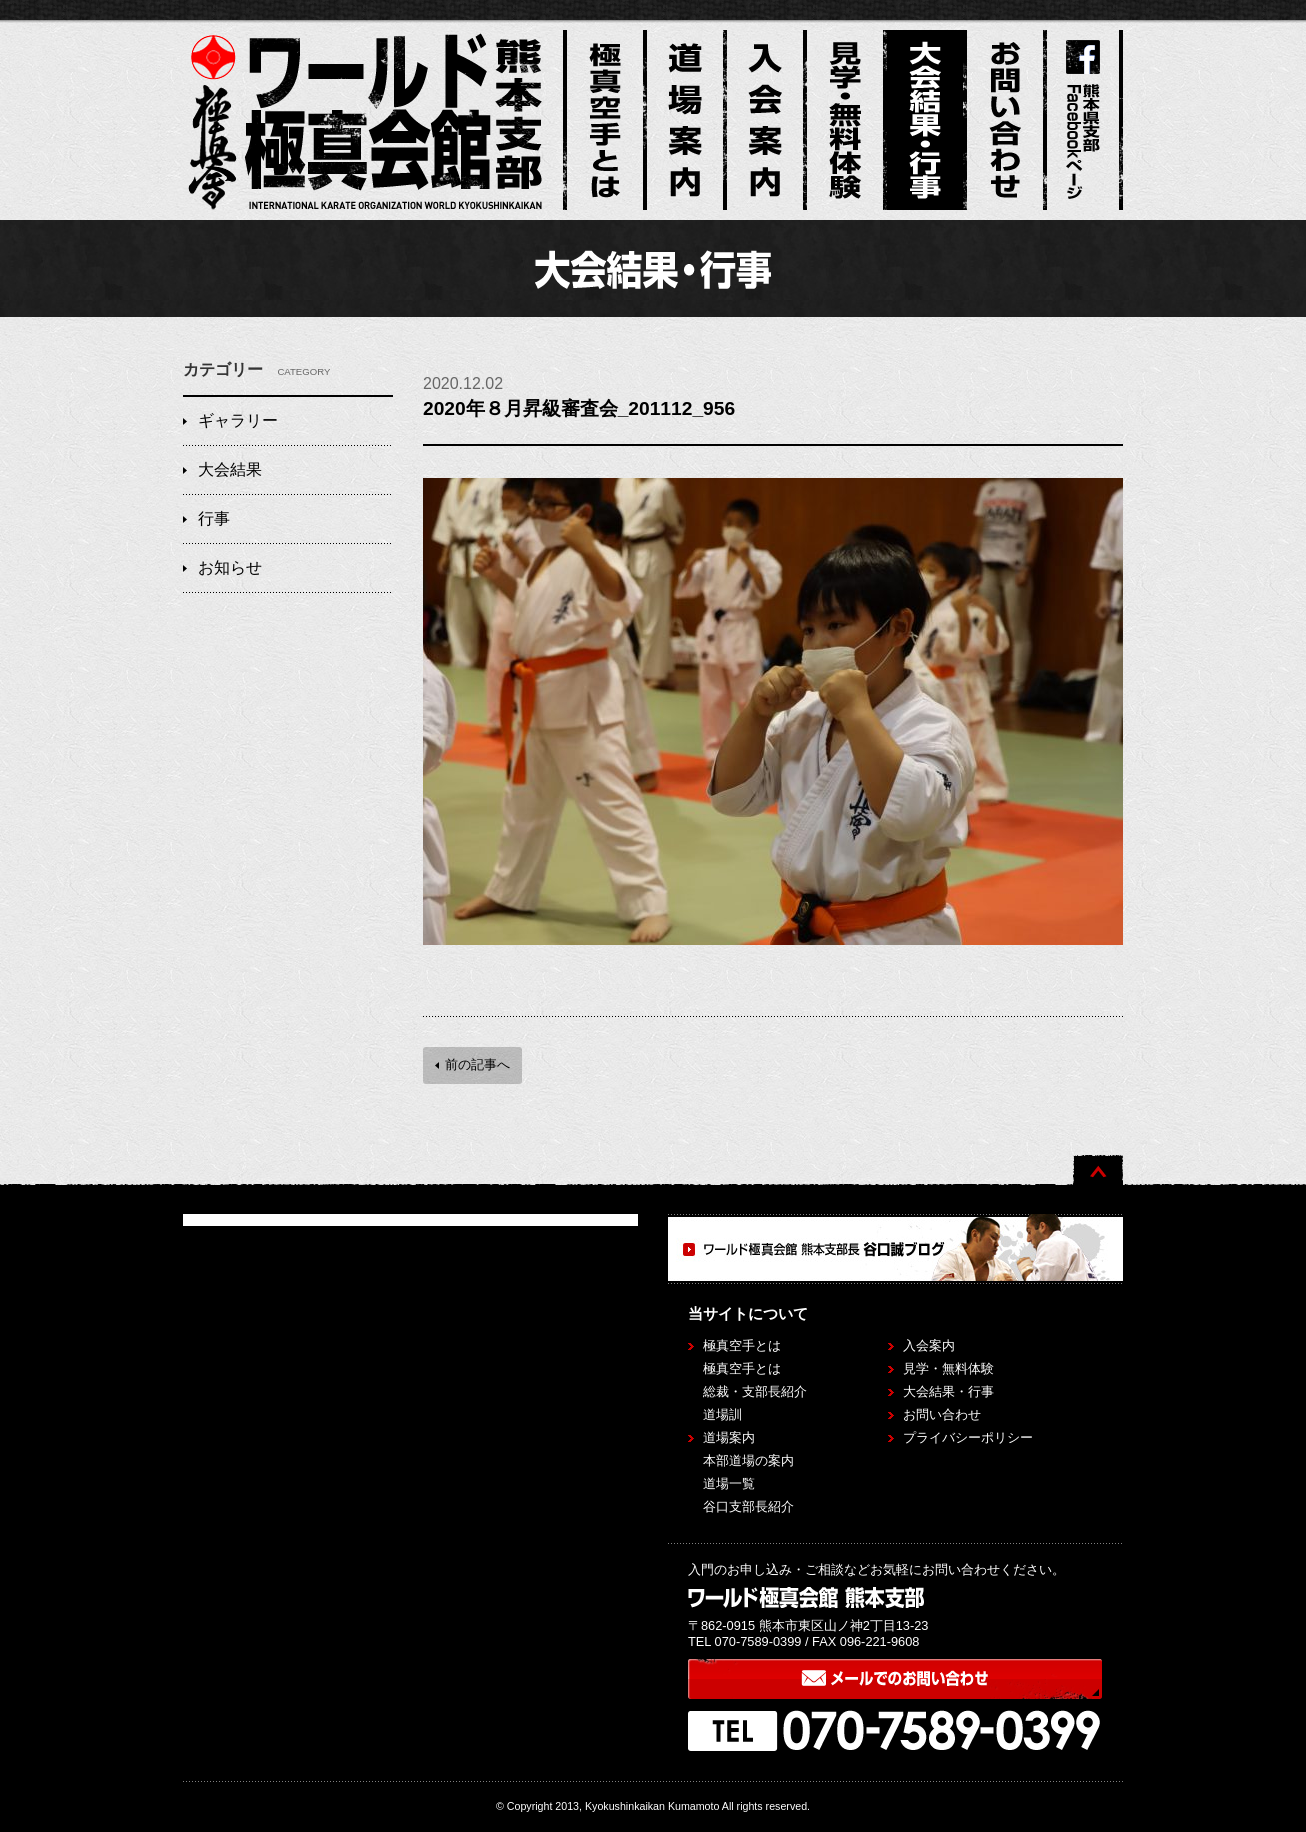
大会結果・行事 (948, 1391)
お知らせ (230, 567)
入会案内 (929, 1345)
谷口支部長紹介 (748, 1506)
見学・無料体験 (948, 1368)
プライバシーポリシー (968, 1437)
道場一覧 (729, 1483)
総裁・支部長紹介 (755, 1391)
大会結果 (230, 469)
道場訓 (722, 1414)
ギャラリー (238, 420)
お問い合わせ (942, 1414)
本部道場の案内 (748, 1460)
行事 (214, 518)
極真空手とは (742, 1368)
